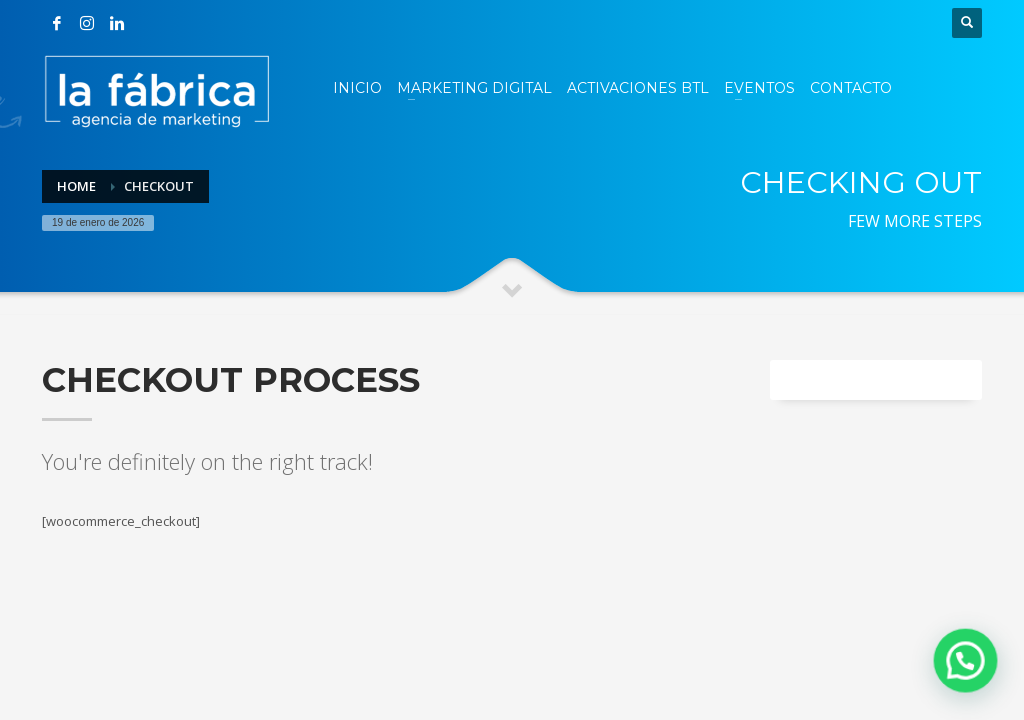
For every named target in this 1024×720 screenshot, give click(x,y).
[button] (969, 669)
